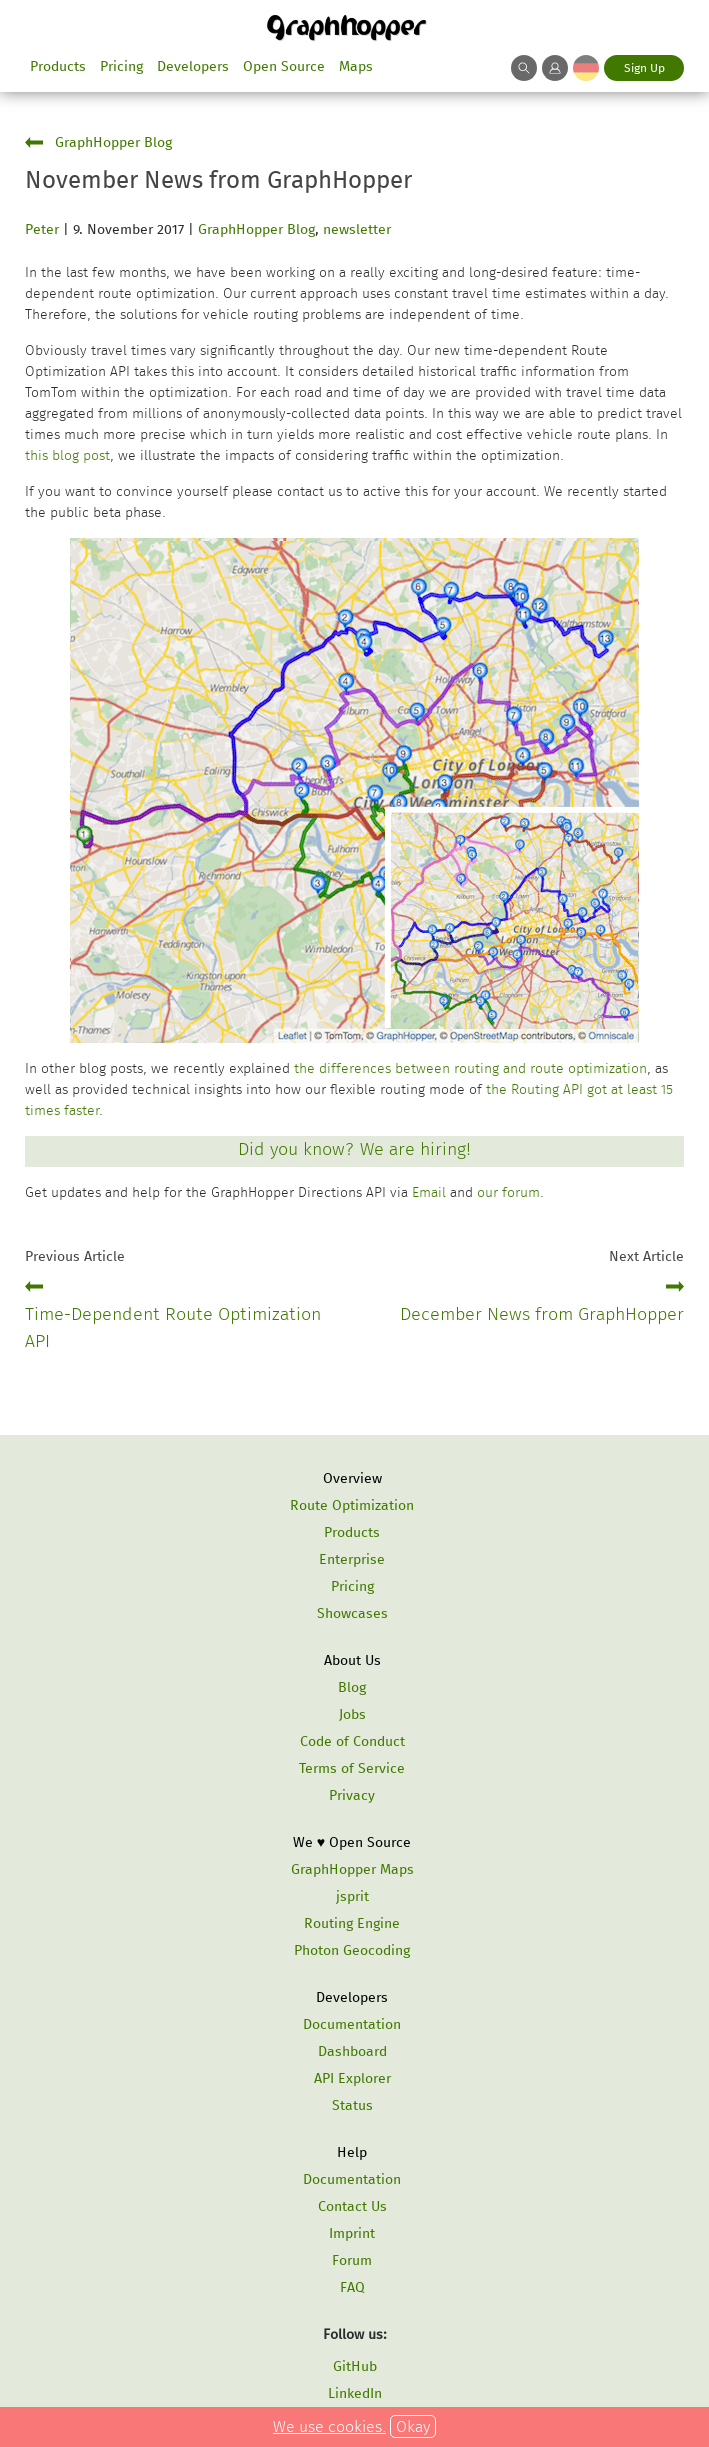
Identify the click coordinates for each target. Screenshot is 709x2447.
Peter (42, 229)
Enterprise (352, 1559)
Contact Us (352, 2206)
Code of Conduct (352, 1741)
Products (58, 66)
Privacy (352, 1795)
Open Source (284, 66)
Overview (352, 1478)
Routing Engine (352, 1923)
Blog (352, 1687)
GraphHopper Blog (113, 142)
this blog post (67, 455)
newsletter (357, 229)
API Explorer (352, 2078)
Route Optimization (352, 1505)
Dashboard (352, 2051)
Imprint (352, 2233)
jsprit (352, 1896)
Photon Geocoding (352, 1950)
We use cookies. (329, 2426)
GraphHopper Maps (352, 1869)
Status (352, 2105)
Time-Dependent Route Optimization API (173, 1327)
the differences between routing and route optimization (470, 1068)
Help (352, 2152)
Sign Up (644, 68)
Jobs (352, 1714)
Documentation (352, 2024)
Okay (413, 2426)
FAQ (352, 2287)
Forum (352, 2260)
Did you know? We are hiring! (354, 1149)
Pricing (121, 66)
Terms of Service (352, 1768)
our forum (508, 1192)
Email (429, 1192)
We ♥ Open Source (352, 1842)
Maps (356, 66)
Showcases (352, 1613)
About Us (352, 1660)
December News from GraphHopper (542, 1314)
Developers (193, 66)
